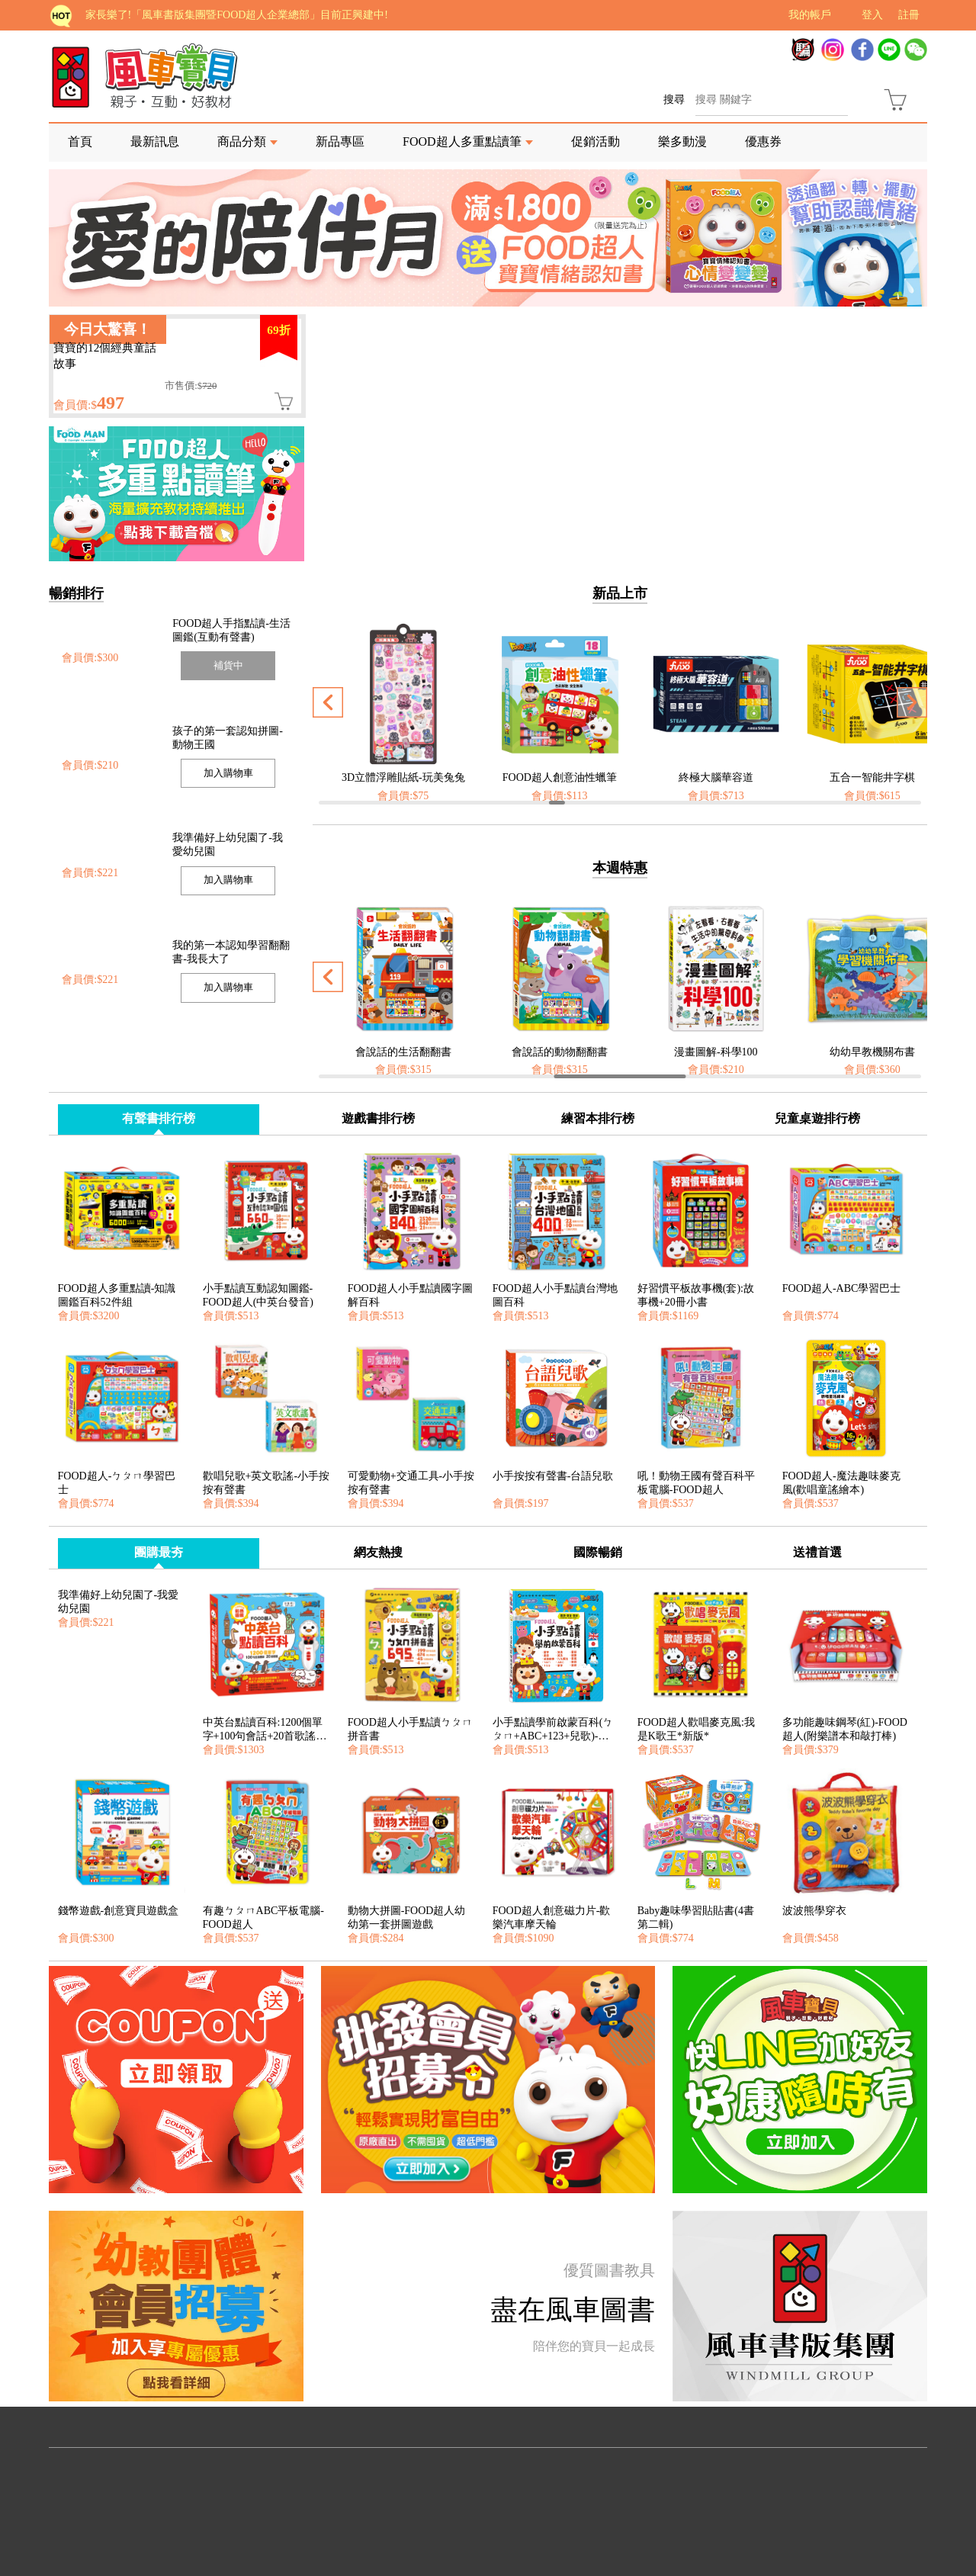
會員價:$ (88, 404)
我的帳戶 (809, 15)
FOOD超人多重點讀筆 (462, 141)
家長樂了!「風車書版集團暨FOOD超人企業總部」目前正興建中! (236, 15)
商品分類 (241, 141)
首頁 (80, 141)
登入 (872, 15)
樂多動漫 (682, 141)
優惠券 (763, 141)
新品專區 (340, 141)
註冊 (909, 15)
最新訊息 (154, 141)
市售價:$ (191, 386)
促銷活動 (595, 141)
